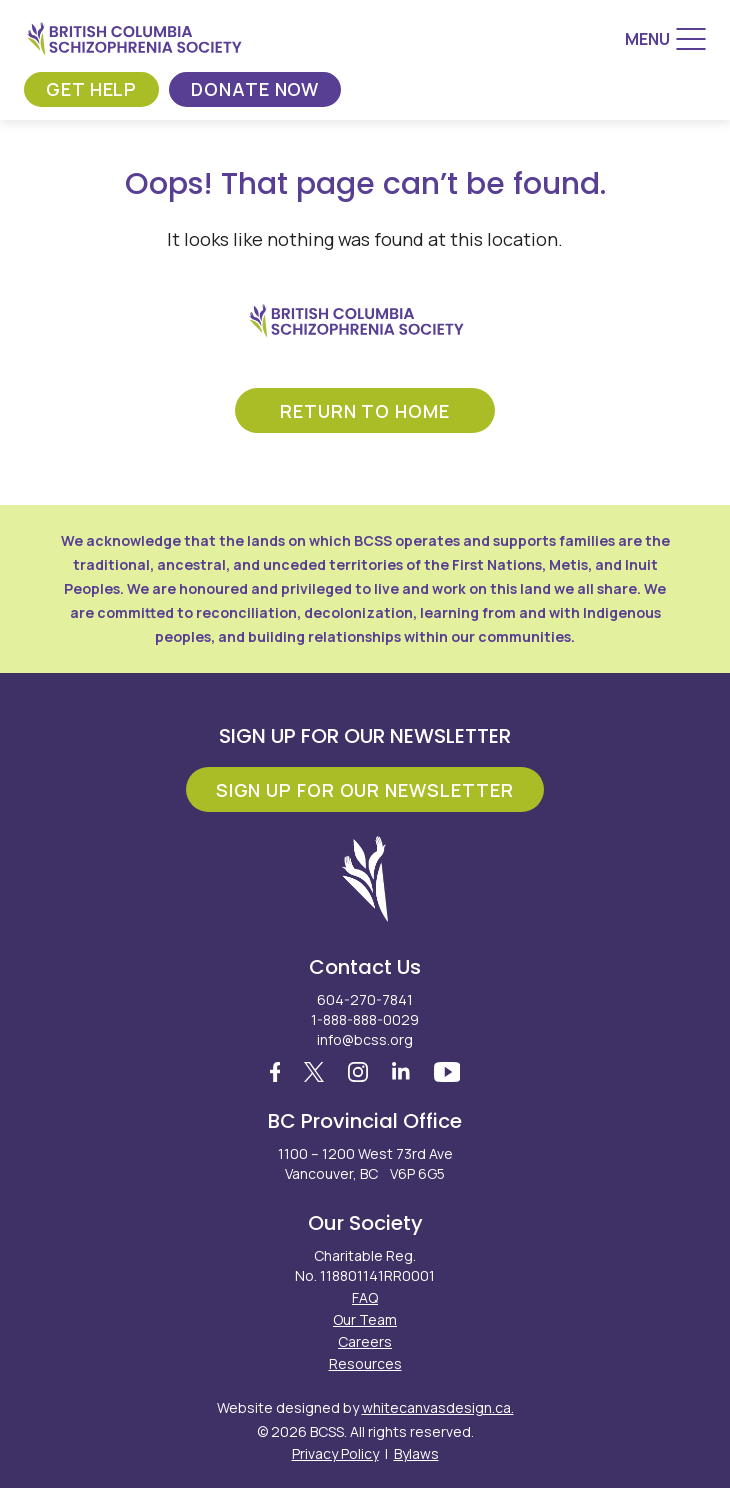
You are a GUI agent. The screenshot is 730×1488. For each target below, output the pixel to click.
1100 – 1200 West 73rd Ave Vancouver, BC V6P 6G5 (365, 1163)
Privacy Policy (335, 1453)
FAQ (365, 1297)
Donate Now (255, 89)
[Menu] (665, 39)
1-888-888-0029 (365, 1019)
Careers (365, 1341)
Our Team (365, 1319)
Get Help (91, 89)
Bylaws (416, 1453)
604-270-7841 (365, 999)
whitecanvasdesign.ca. (438, 1407)
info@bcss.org (365, 1039)
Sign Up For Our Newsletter (365, 790)
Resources (365, 1363)
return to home (365, 411)
